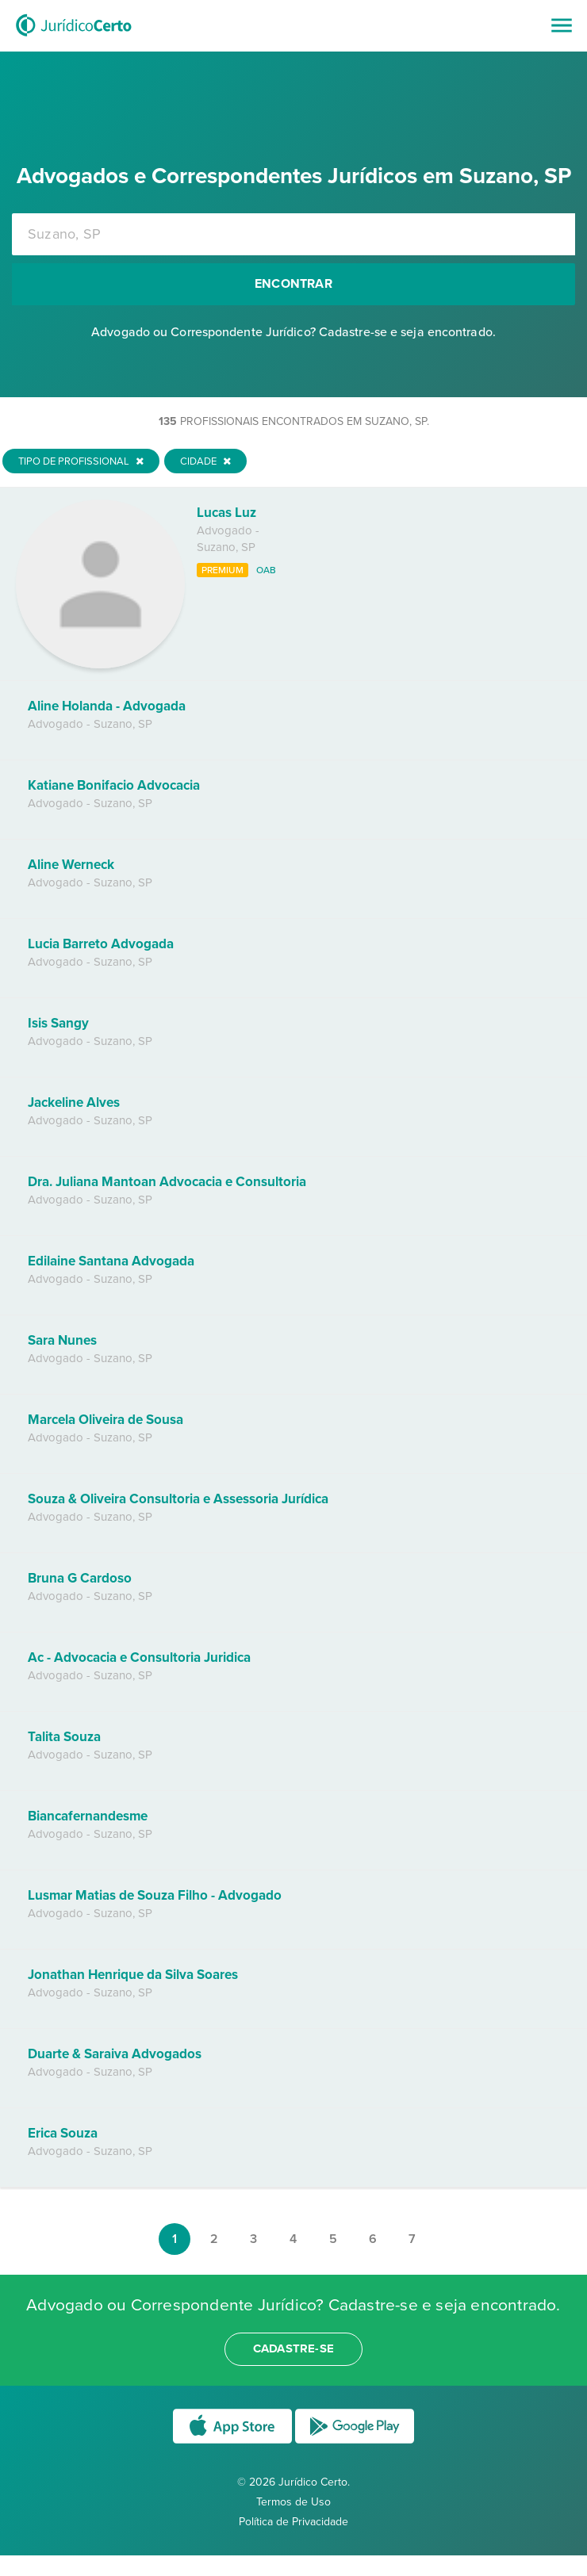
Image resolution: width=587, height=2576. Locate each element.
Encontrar (293, 284)
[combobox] (293, 234)
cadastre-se (293, 2348)
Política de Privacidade (293, 2521)
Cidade (205, 461)
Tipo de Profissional (81, 461)
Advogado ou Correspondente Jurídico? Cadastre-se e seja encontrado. (293, 332)
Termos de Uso (293, 2502)
